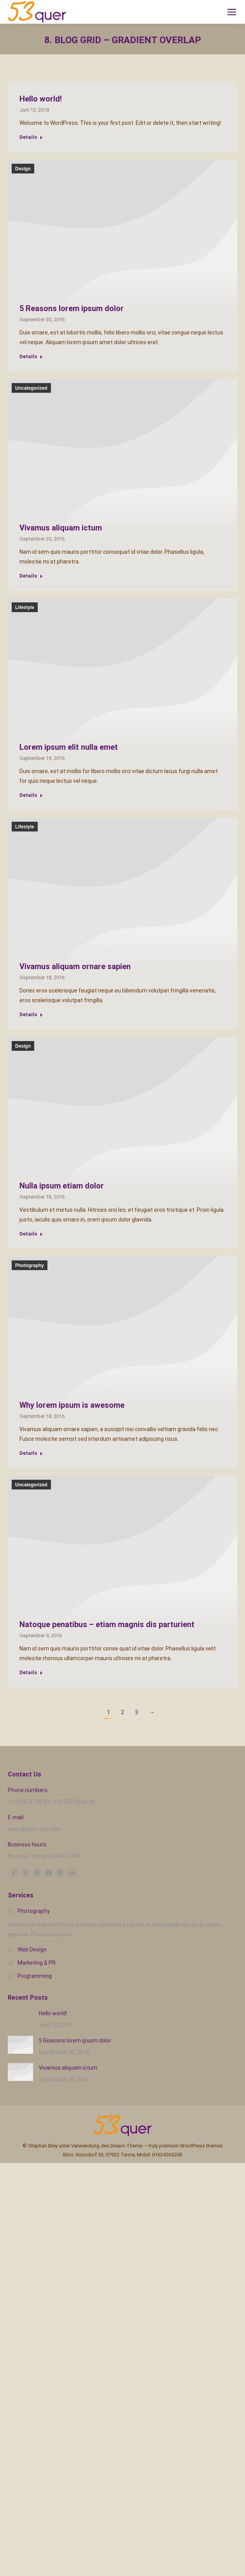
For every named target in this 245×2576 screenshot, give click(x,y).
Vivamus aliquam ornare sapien (75, 966)
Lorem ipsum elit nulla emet (68, 747)
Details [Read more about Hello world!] (31, 137)
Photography (29, 1265)
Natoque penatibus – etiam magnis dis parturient (106, 1624)
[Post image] (20, 2018)
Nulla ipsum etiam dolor (61, 1185)
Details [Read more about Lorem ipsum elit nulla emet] (31, 795)
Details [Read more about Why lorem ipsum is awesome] (31, 1453)
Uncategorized (31, 388)
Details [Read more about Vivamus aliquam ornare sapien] (31, 1014)
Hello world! (40, 98)
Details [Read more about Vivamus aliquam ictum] (31, 576)
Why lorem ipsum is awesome (71, 1405)
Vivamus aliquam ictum (60, 527)
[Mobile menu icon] (231, 12)
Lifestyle (24, 607)
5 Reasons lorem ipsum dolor (71, 308)
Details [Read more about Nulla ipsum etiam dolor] (31, 1234)
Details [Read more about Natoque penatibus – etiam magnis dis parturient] (31, 1672)
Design (23, 169)
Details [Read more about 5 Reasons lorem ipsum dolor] (31, 356)
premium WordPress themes (191, 2146)
